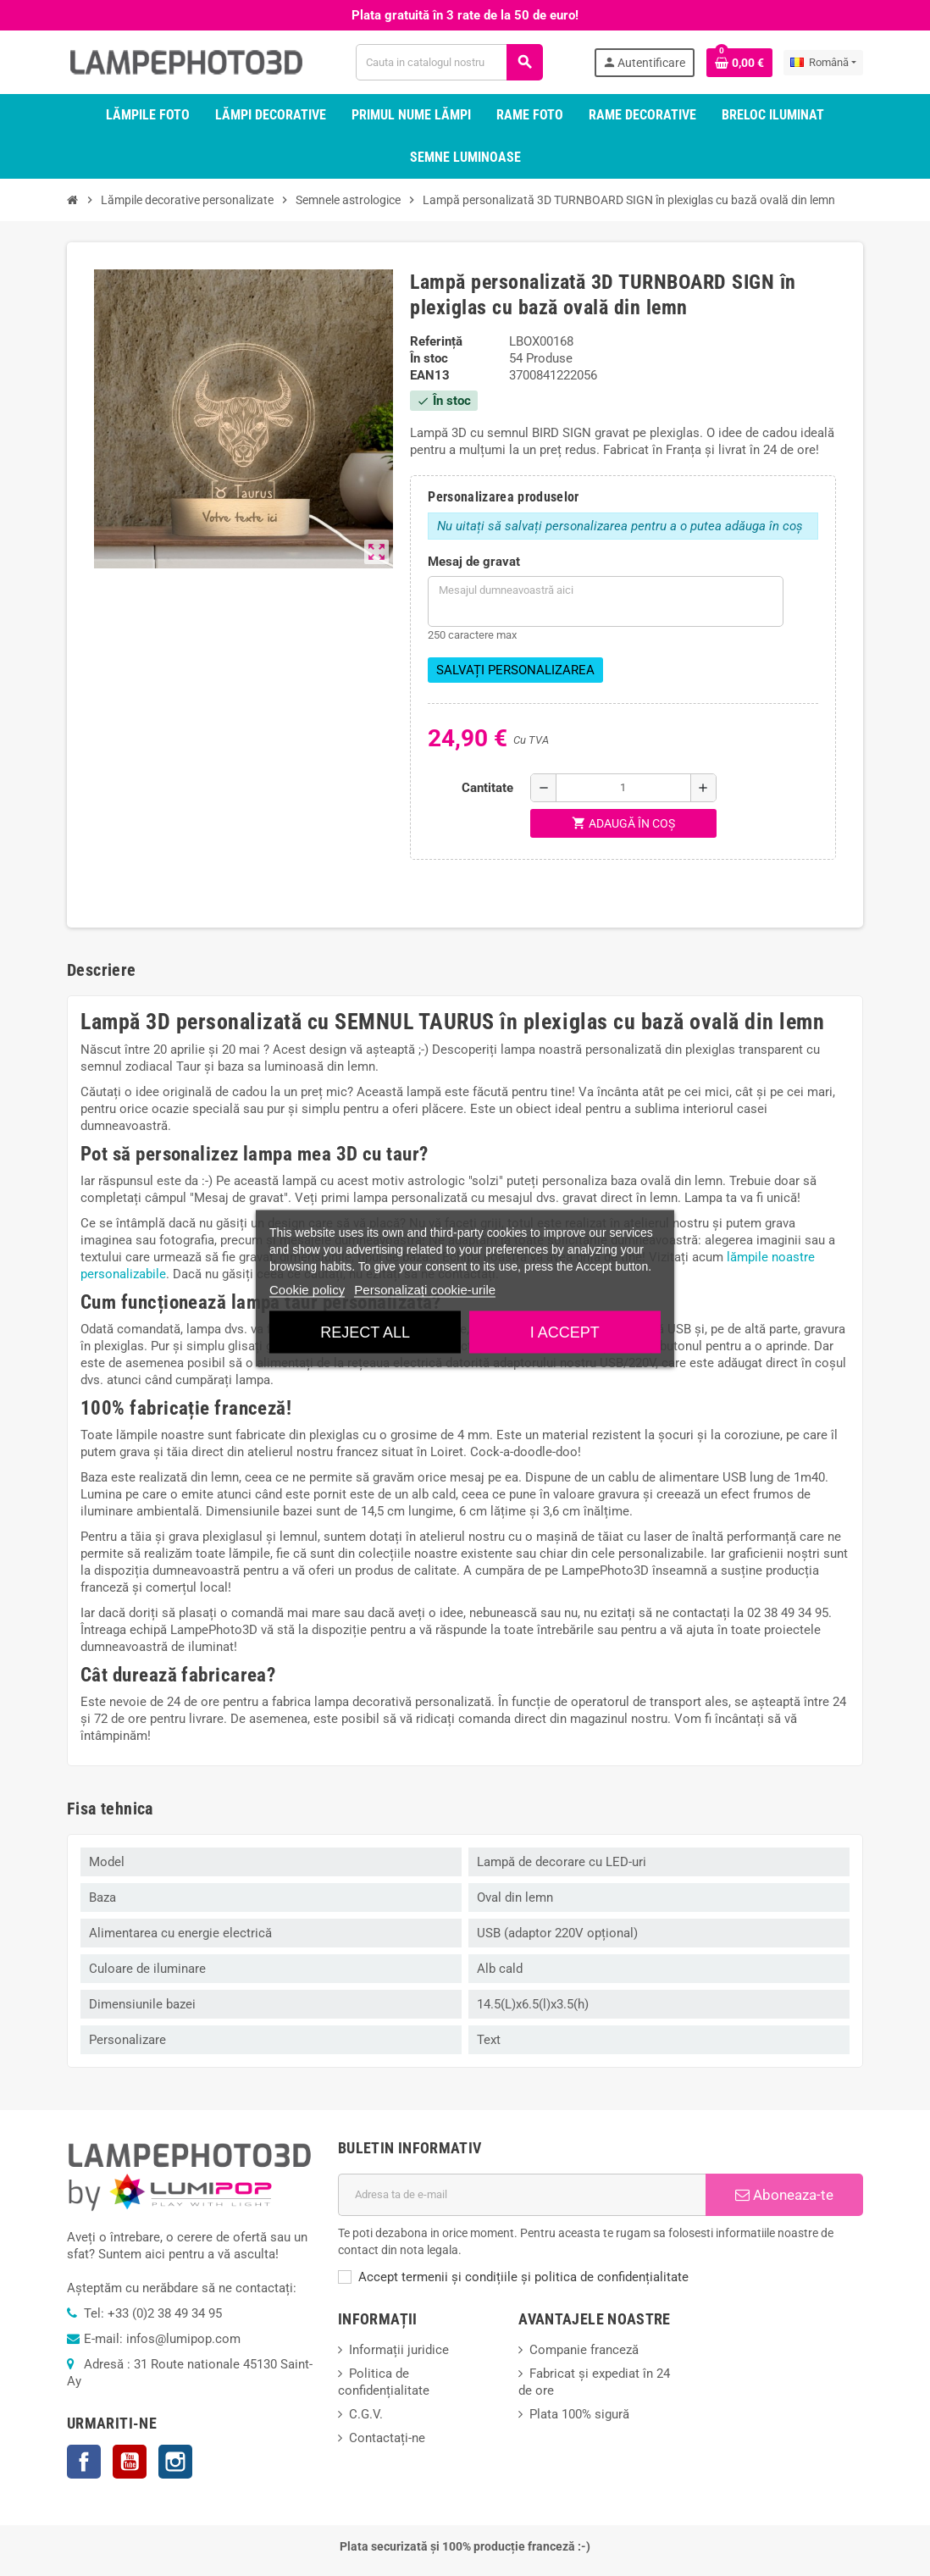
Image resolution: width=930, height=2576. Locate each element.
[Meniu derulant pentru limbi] (823, 62)
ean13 (430, 375)
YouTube (130, 2462)
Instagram (175, 2462)
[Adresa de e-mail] (522, 2195)
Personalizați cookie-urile (424, 1289)
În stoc (429, 358)
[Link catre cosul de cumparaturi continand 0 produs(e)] (739, 62)
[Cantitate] (623, 787)
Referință (436, 341)
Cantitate (487, 787)
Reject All (365, 1331)
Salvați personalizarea (515, 670)
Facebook (84, 2462)
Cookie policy (307, 1289)
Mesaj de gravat (474, 561)
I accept (565, 1331)
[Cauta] (449, 62)
